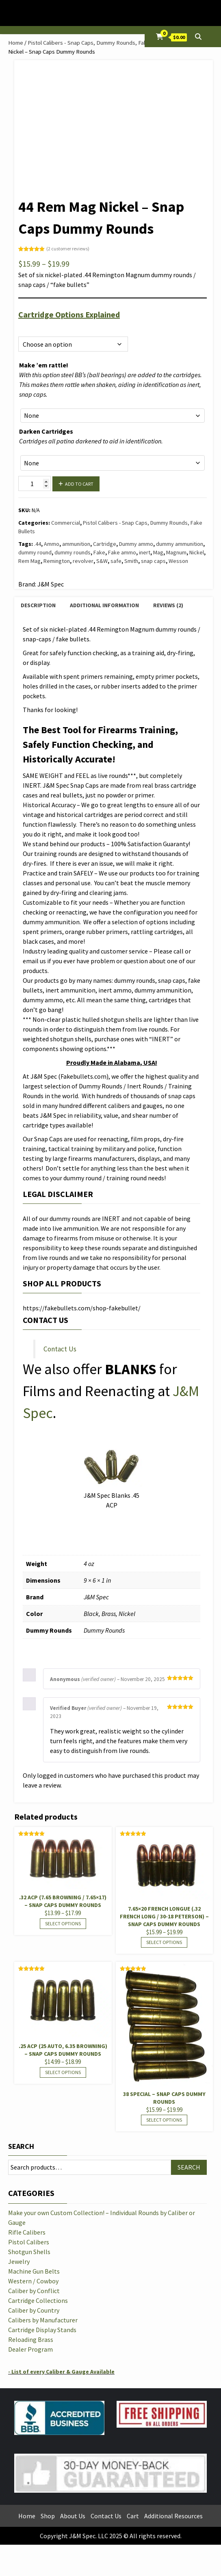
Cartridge (104, 543)
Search (21, 2146)
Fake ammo (122, 552)
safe (115, 561)
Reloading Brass (30, 2339)
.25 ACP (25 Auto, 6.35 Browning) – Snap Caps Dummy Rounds (63, 2049)
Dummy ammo (136, 543)
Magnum (176, 552)
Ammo (51, 543)
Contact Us (59, 1348)
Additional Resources (173, 2516)
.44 (37, 543)
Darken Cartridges (46, 431)
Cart (133, 2516)
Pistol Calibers (28, 2242)
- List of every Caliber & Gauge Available (61, 2371)
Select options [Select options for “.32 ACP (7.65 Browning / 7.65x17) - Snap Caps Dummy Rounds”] (63, 1923)
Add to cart (79, 484)
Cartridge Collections (38, 2300)
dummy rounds (72, 552)
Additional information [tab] (104, 605)
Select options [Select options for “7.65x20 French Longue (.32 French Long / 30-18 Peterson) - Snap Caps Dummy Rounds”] (164, 1942)
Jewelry (19, 2261)
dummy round (35, 552)
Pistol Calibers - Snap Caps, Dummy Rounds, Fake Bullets (98, 42)
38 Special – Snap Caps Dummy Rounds (164, 2097)
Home (15, 42)
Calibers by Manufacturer (43, 2320)
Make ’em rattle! (43, 365)
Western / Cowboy (33, 2281)
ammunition (76, 543)
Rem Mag (29, 561)
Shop (48, 2516)
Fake (99, 552)
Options (27, 327)
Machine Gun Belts (34, 2271)
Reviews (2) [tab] (168, 605)
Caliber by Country (33, 2310)
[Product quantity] (34, 483)
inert (144, 552)
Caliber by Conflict (34, 2291)
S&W (102, 561)
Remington (56, 561)
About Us (72, 2516)
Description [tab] (38, 605)
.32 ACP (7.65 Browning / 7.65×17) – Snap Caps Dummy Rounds (62, 1901)
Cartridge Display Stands (42, 2330)
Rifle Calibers (27, 2232)
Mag (158, 552)
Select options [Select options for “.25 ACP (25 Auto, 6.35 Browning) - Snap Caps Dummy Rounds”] (63, 2072)
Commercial (65, 522)
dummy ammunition (179, 543)
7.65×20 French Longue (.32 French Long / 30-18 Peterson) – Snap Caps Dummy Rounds (164, 1916)
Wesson (178, 561)
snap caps (153, 561)
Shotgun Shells (29, 2252)
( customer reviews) (67, 248)
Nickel (196, 552)
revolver (83, 561)
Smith (131, 561)
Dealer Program (30, 2349)
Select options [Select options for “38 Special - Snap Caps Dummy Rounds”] (164, 2120)
